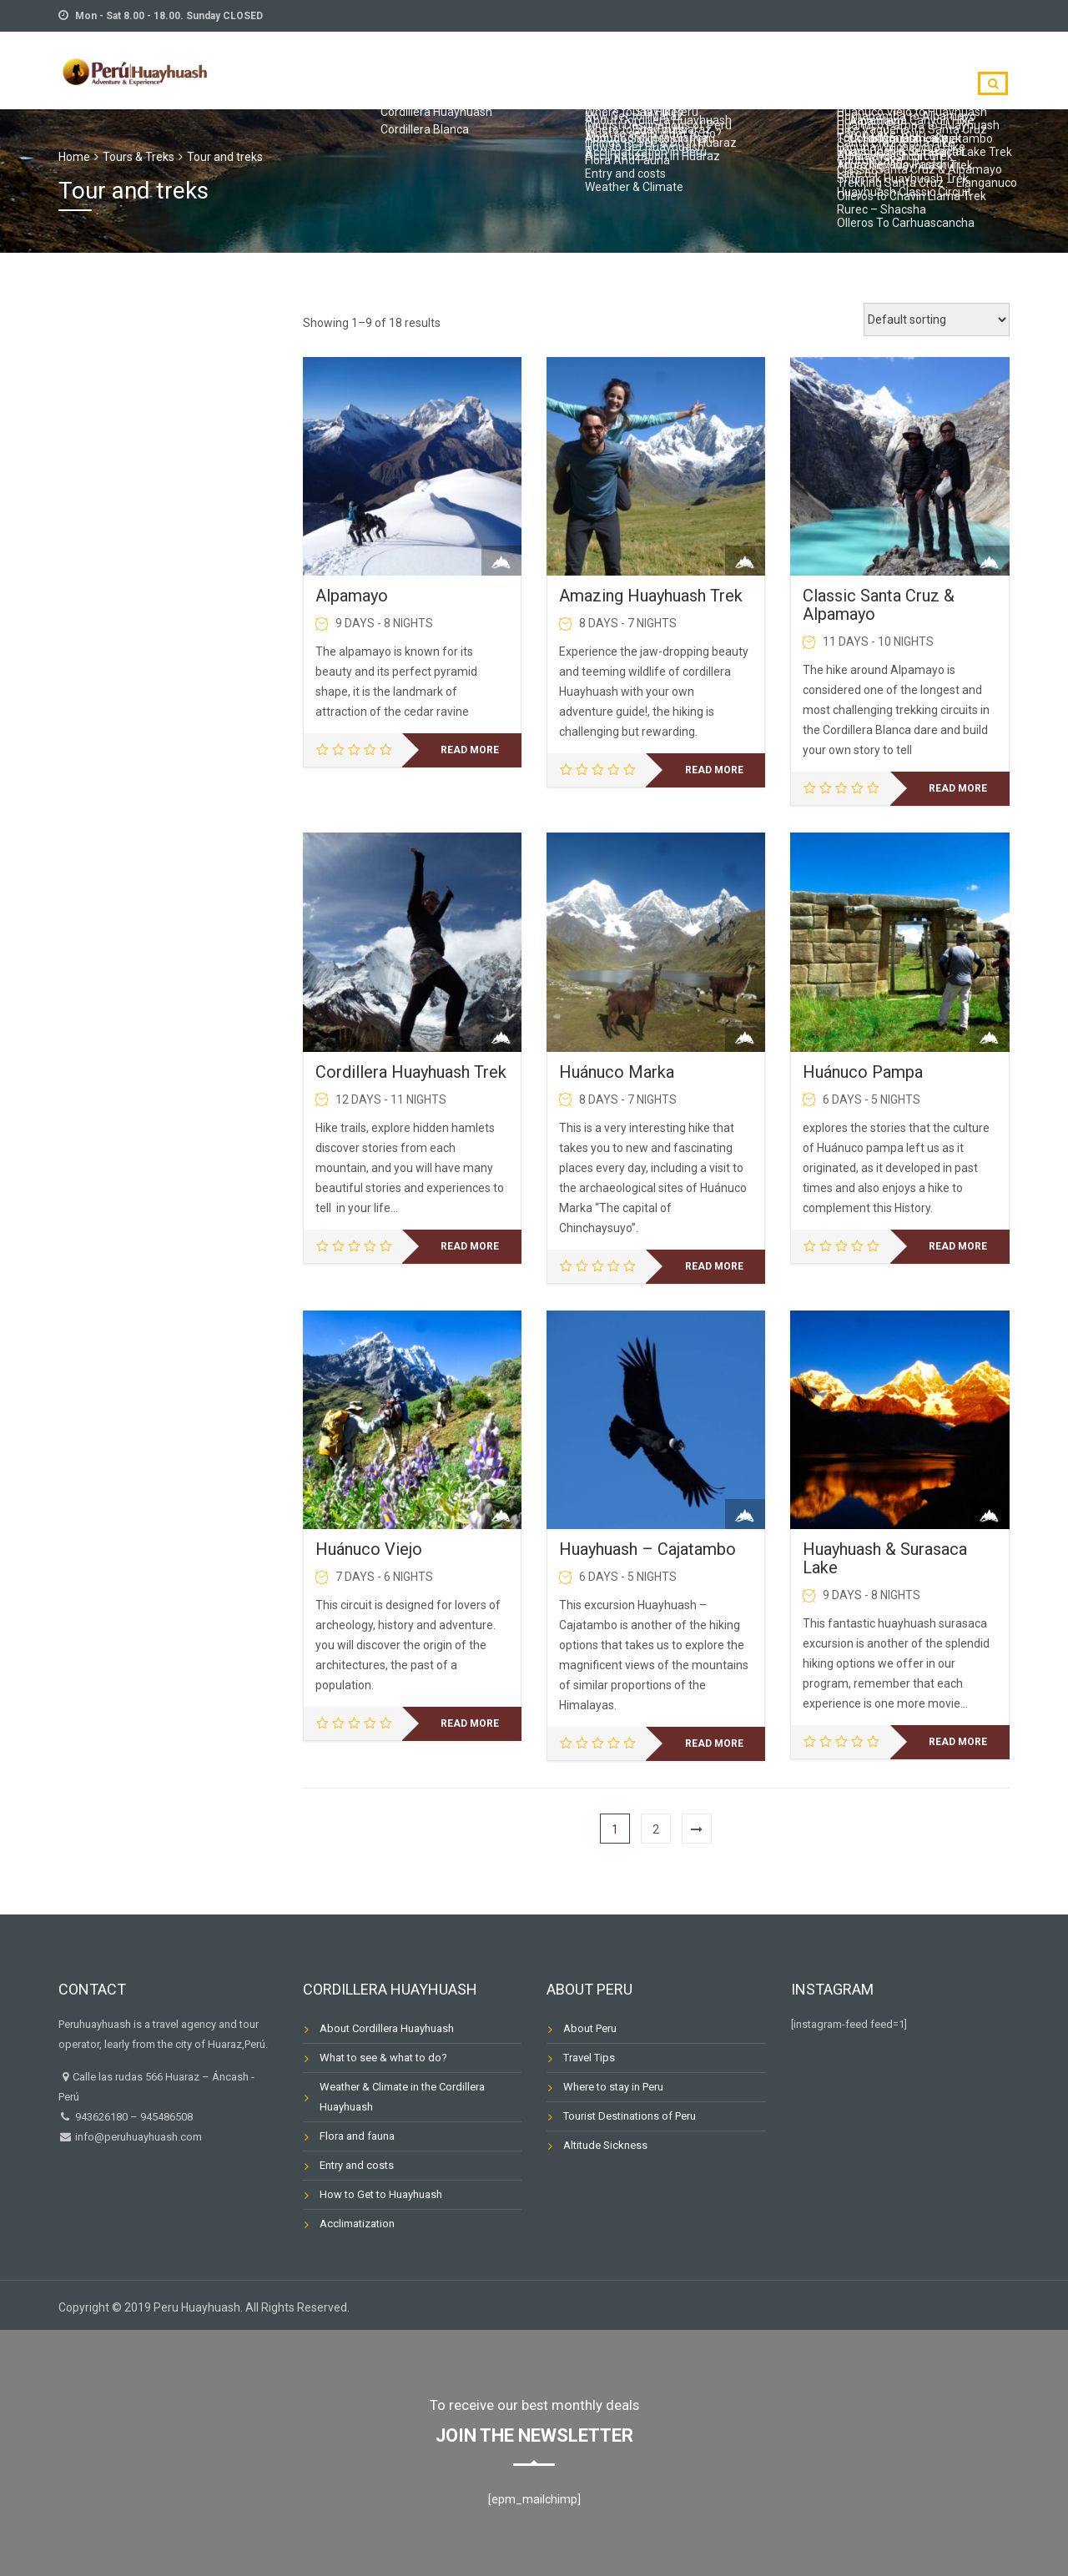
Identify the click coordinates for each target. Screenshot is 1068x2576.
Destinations (899, 68)
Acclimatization (357, 2223)
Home (74, 157)
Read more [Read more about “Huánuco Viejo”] (470, 1723)
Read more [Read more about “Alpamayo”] (470, 750)
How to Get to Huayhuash (381, 2194)
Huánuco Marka (616, 1072)
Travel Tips (589, 2057)
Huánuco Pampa (863, 1072)
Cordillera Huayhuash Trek (410, 1072)
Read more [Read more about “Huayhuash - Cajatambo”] (714, 1743)
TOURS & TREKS (563, 68)
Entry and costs (357, 2165)
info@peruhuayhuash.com (137, 2137)
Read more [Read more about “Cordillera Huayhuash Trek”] (470, 1246)
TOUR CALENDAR (689, 68)
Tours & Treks (138, 157)
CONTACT (796, 68)
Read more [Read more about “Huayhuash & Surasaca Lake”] (958, 1742)
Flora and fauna (357, 2136)
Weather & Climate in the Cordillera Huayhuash (402, 2096)
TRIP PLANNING (351, 68)
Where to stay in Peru (613, 2086)
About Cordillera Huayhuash (387, 2028)
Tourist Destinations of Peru (629, 2116)
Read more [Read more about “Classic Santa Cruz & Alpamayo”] (958, 788)
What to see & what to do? (383, 2057)
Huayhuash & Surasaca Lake (885, 1558)
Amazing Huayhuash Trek (651, 596)
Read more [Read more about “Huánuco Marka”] (714, 1266)
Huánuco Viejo (368, 1549)
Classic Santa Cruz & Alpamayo (879, 605)
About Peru (590, 2028)
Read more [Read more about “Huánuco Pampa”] (958, 1246)
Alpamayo (351, 596)
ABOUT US (457, 68)
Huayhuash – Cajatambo (647, 1549)
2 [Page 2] (655, 1829)
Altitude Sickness (605, 2145)
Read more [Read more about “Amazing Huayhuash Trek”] (714, 770)
